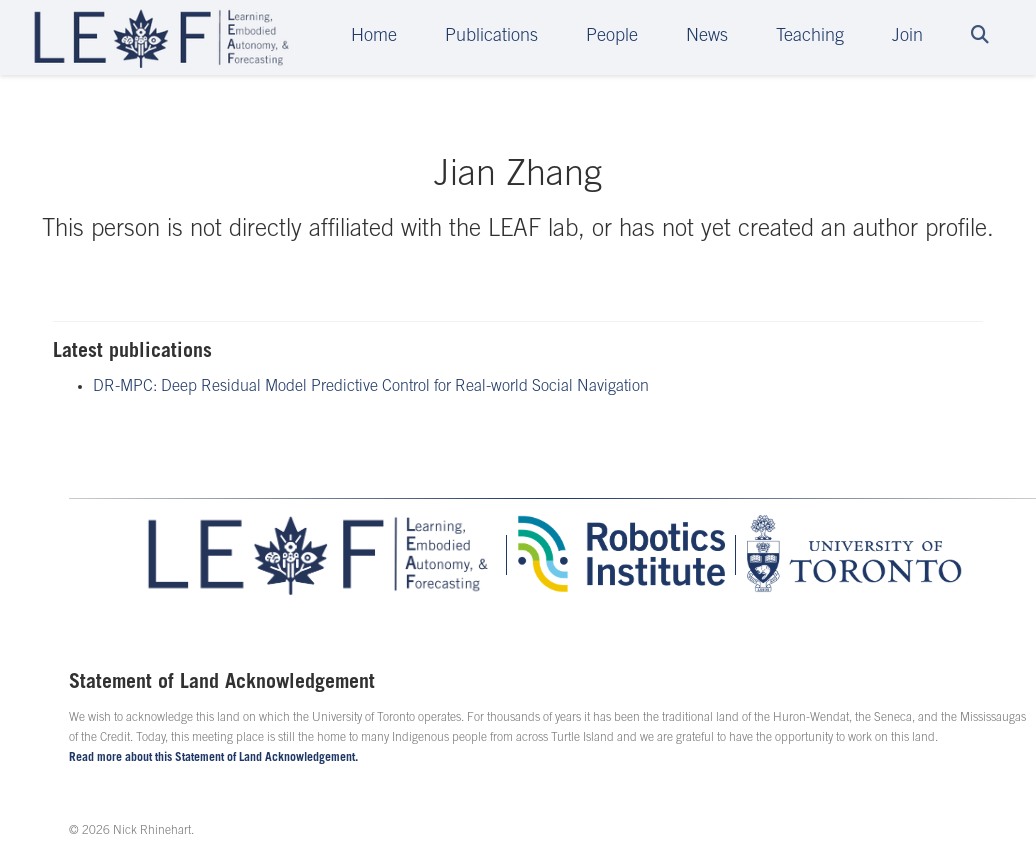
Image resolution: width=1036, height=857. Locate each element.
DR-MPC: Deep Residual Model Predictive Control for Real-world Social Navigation (371, 387)
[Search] (980, 37)
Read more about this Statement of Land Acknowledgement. (213, 758)
